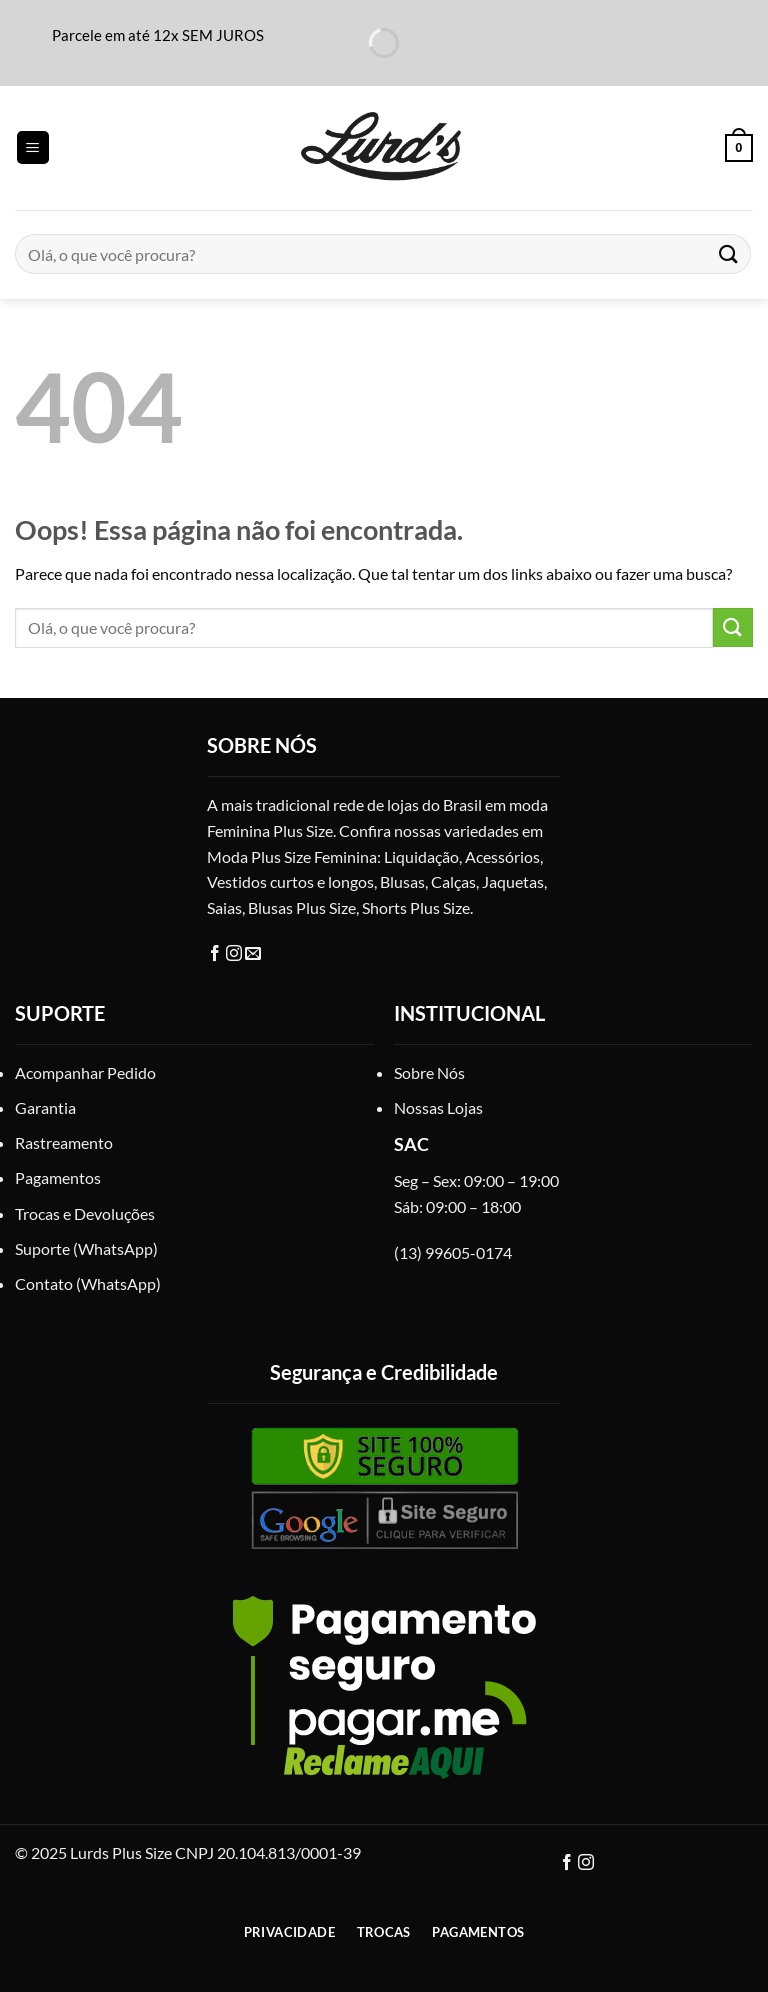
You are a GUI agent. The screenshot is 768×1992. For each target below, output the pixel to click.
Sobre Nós (429, 1072)
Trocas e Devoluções (85, 1213)
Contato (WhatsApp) (88, 1283)
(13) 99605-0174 (453, 1252)
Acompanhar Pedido (85, 1072)
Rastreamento (64, 1142)
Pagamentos (58, 1177)
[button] (33, 147)
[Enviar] (729, 253)
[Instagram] (235, 953)
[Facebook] (216, 953)
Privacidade (289, 1932)
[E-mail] (253, 953)
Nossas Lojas (438, 1107)
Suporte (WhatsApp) (86, 1248)
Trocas (384, 1932)
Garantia (45, 1107)
